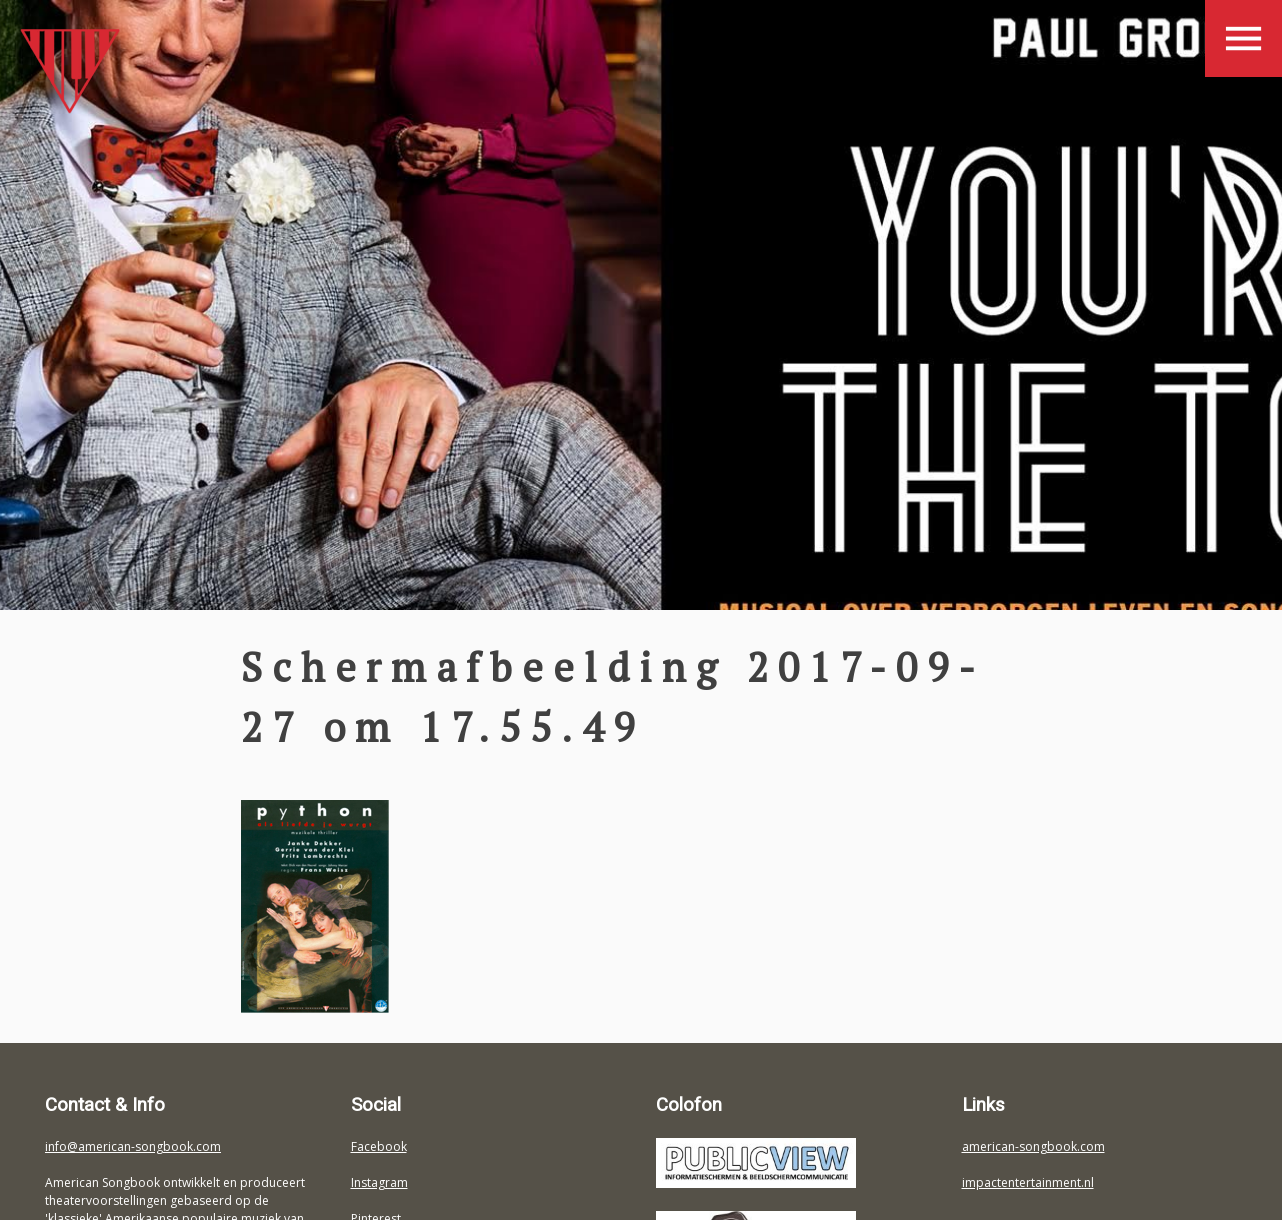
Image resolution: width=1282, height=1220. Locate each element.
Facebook (379, 1146)
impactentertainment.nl (1028, 1182)
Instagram (379, 1182)
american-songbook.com (1033, 1146)
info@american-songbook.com (133, 1146)
